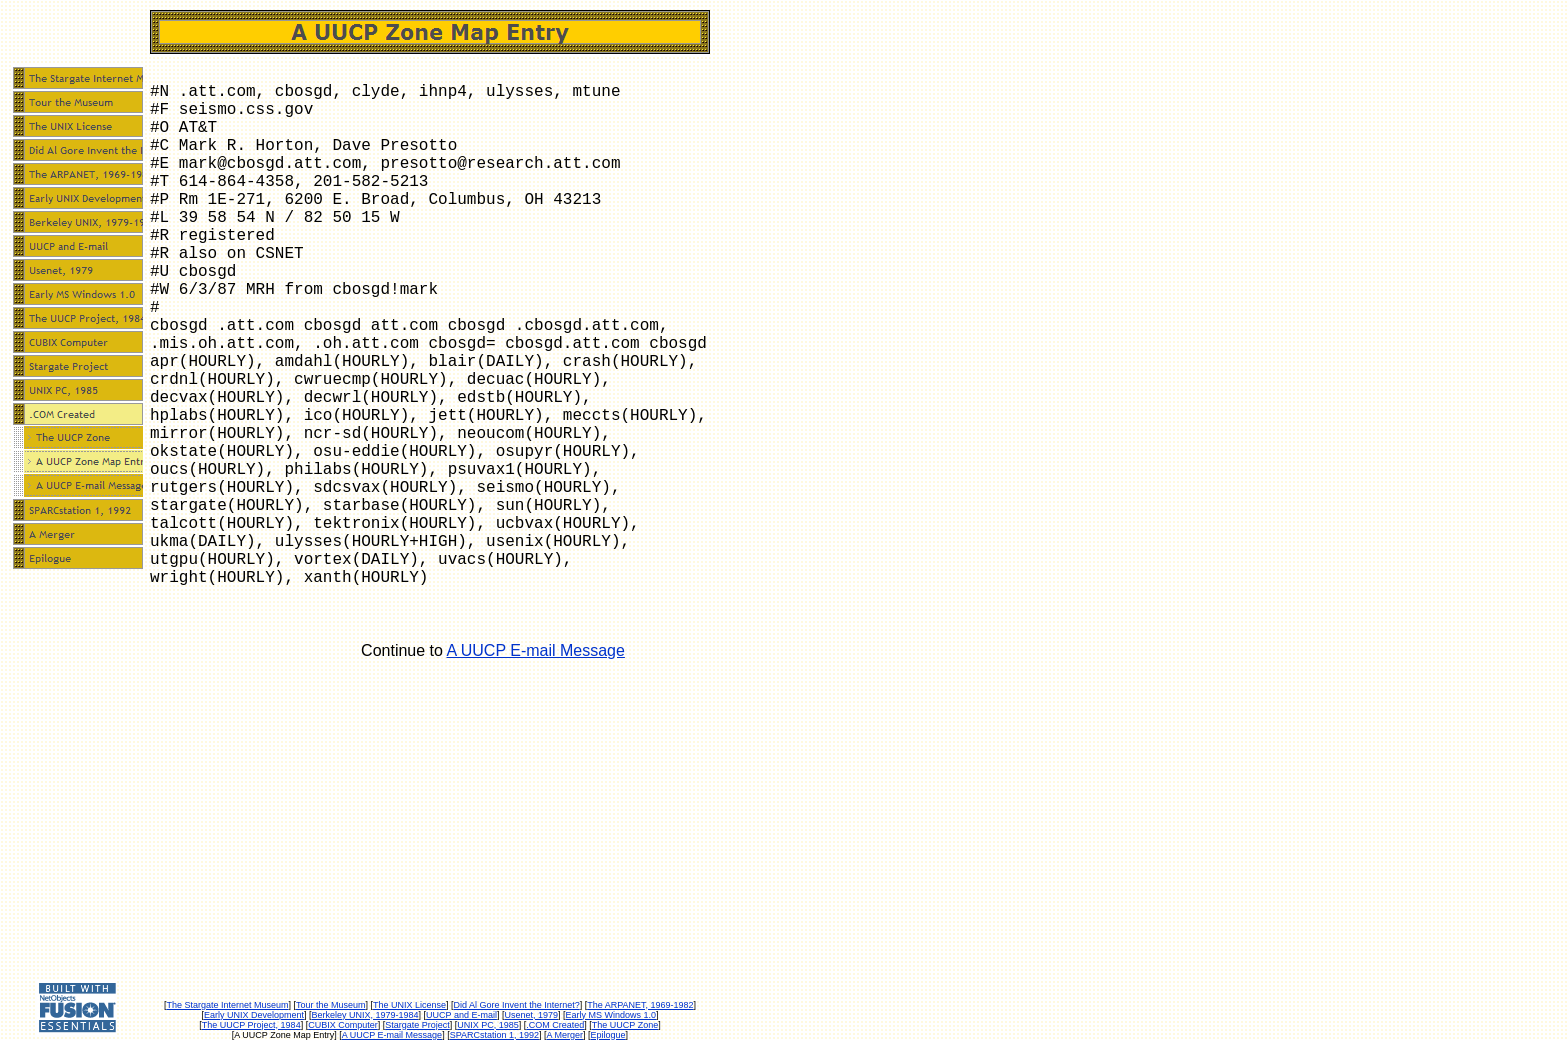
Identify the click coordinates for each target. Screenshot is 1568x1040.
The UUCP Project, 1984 (251, 1025)
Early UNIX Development (254, 1015)
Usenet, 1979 (531, 1015)
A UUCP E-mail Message (535, 650)
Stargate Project (417, 1025)
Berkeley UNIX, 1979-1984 (365, 1015)
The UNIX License (409, 1005)
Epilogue (608, 1035)
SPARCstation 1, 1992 (494, 1035)
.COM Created (555, 1025)
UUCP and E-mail (461, 1015)
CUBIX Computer (343, 1025)
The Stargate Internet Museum (227, 1005)
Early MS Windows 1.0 (611, 1015)
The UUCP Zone (625, 1025)
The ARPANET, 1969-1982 (640, 1005)
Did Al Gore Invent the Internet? (517, 1005)
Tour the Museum (331, 1005)
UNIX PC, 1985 (488, 1025)
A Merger (565, 1035)
